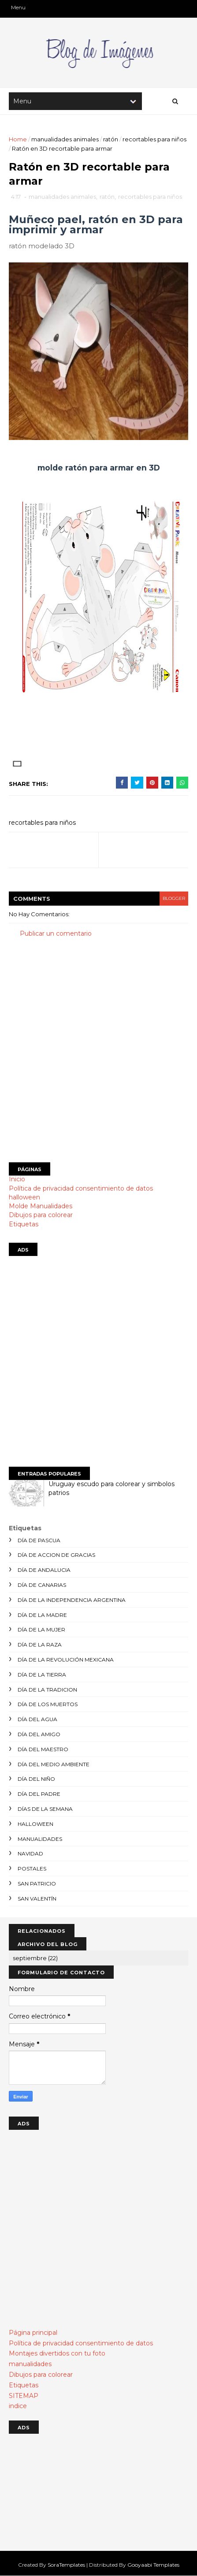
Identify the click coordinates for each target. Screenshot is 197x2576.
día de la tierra (42, 1674)
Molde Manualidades (40, 1206)
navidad (30, 1853)
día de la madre (42, 1615)
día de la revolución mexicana (66, 1659)
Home (18, 139)
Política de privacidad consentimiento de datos (81, 1188)
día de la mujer (41, 1629)
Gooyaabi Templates (153, 2564)
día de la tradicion (47, 1689)
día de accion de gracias (56, 1555)
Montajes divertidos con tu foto (57, 2353)
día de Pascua (39, 1540)
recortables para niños (154, 139)
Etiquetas (23, 1224)
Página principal (33, 2333)
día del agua (37, 1719)
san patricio (37, 1883)
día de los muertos (48, 1704)
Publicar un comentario (56, 933)
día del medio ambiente (53, 1764)
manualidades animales (65, 139)
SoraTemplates (66, 2564)
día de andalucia (44, 1570)
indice (18, 2406)
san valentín (37, 1898)
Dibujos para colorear (41, 1215)
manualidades (40, 1839)
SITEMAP (23, 2396)
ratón (110, 139)
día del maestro (43, 1749)
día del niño (36, 1779)
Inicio (17, 1179)
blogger (174, 898)
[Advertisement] (98, 1050)
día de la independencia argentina (72, 1600)
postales (32, 1868)
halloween (24, 1197)
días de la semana (45, 1809)
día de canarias (42, 1585)
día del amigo (39, 1734)
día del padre (39, 1794)
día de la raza (40, 1644)
